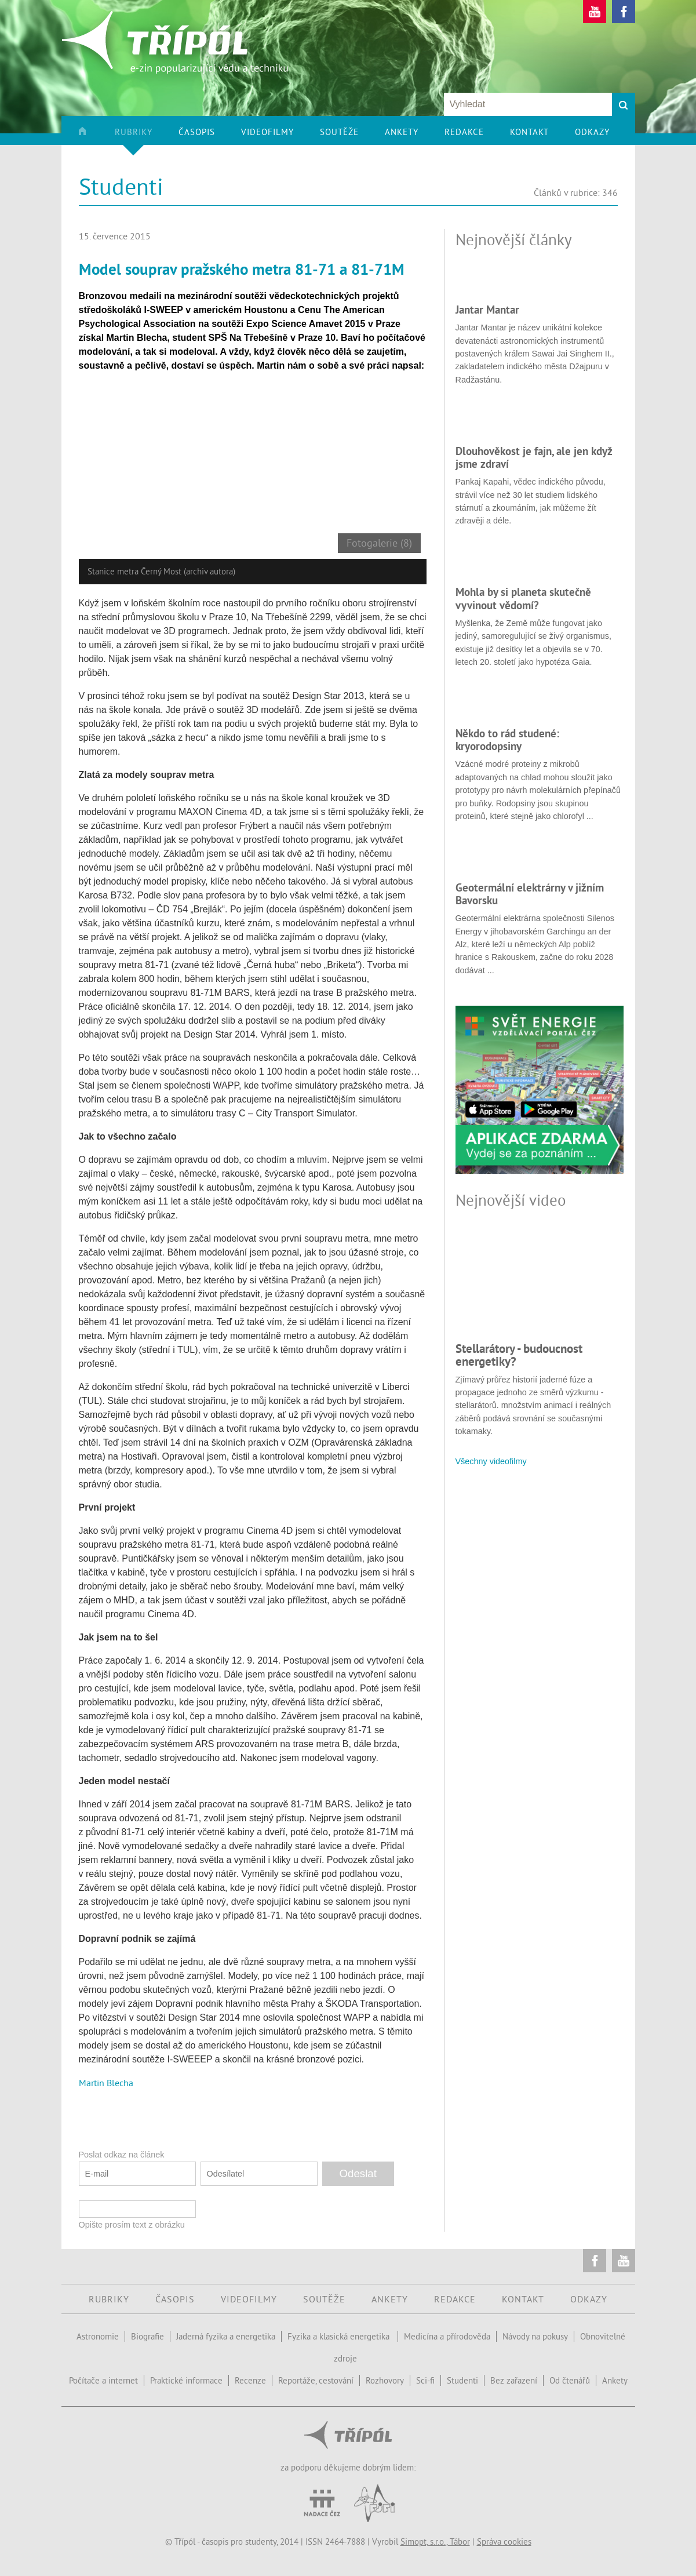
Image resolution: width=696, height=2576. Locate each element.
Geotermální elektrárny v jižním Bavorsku (530, 894)
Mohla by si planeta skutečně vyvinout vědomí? (523, 598)
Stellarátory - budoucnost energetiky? (519, 1355)
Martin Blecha (106, 2083)
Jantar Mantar (487, 309)
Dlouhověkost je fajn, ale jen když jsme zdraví (534, 457)
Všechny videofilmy (491, 1461)
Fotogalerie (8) (379, 543)
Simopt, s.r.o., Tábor (435, 2541)
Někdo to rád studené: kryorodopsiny (507, 739)
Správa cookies (504, 2541)
